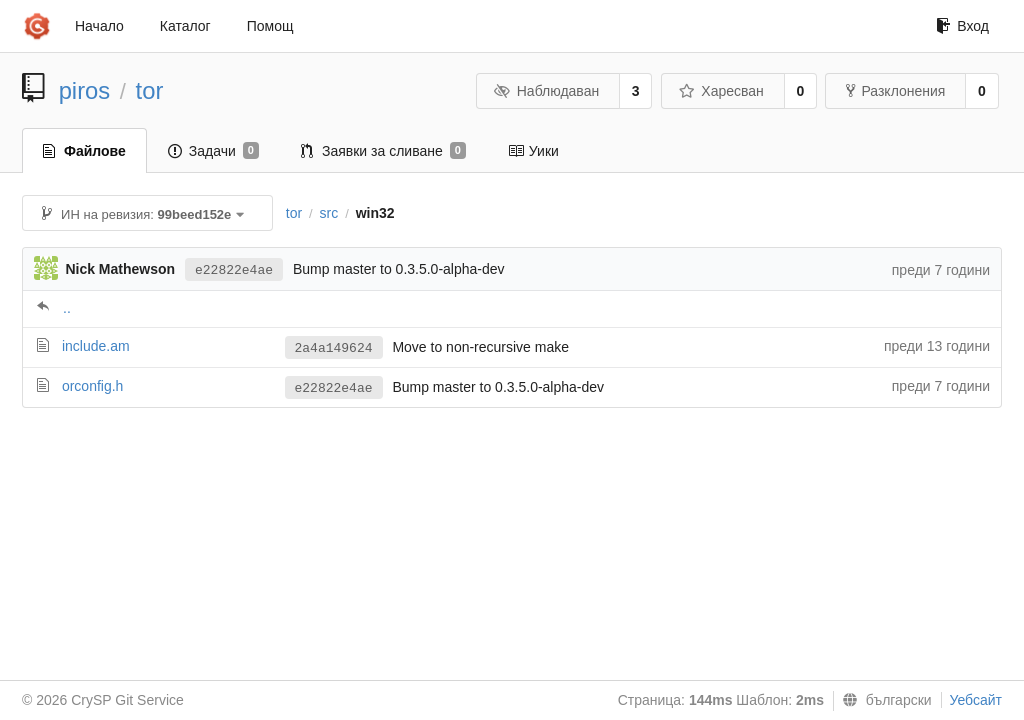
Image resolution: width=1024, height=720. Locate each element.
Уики (533, 151)
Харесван (721, 91)
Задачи (213, 151)
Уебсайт (976, 700)
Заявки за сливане (383, 151)
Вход (962, 26)
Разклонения (895, 91)
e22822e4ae (234, 270)
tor (150, 90)
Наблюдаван (546, 91)
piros (85, 90)
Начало (99, 26)
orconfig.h (92, 386)
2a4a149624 (334, 348)
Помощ (270, 26)
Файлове (84, 151)
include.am (96, 346)
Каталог (185, 26)
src (329, 213)
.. (67, 308)
